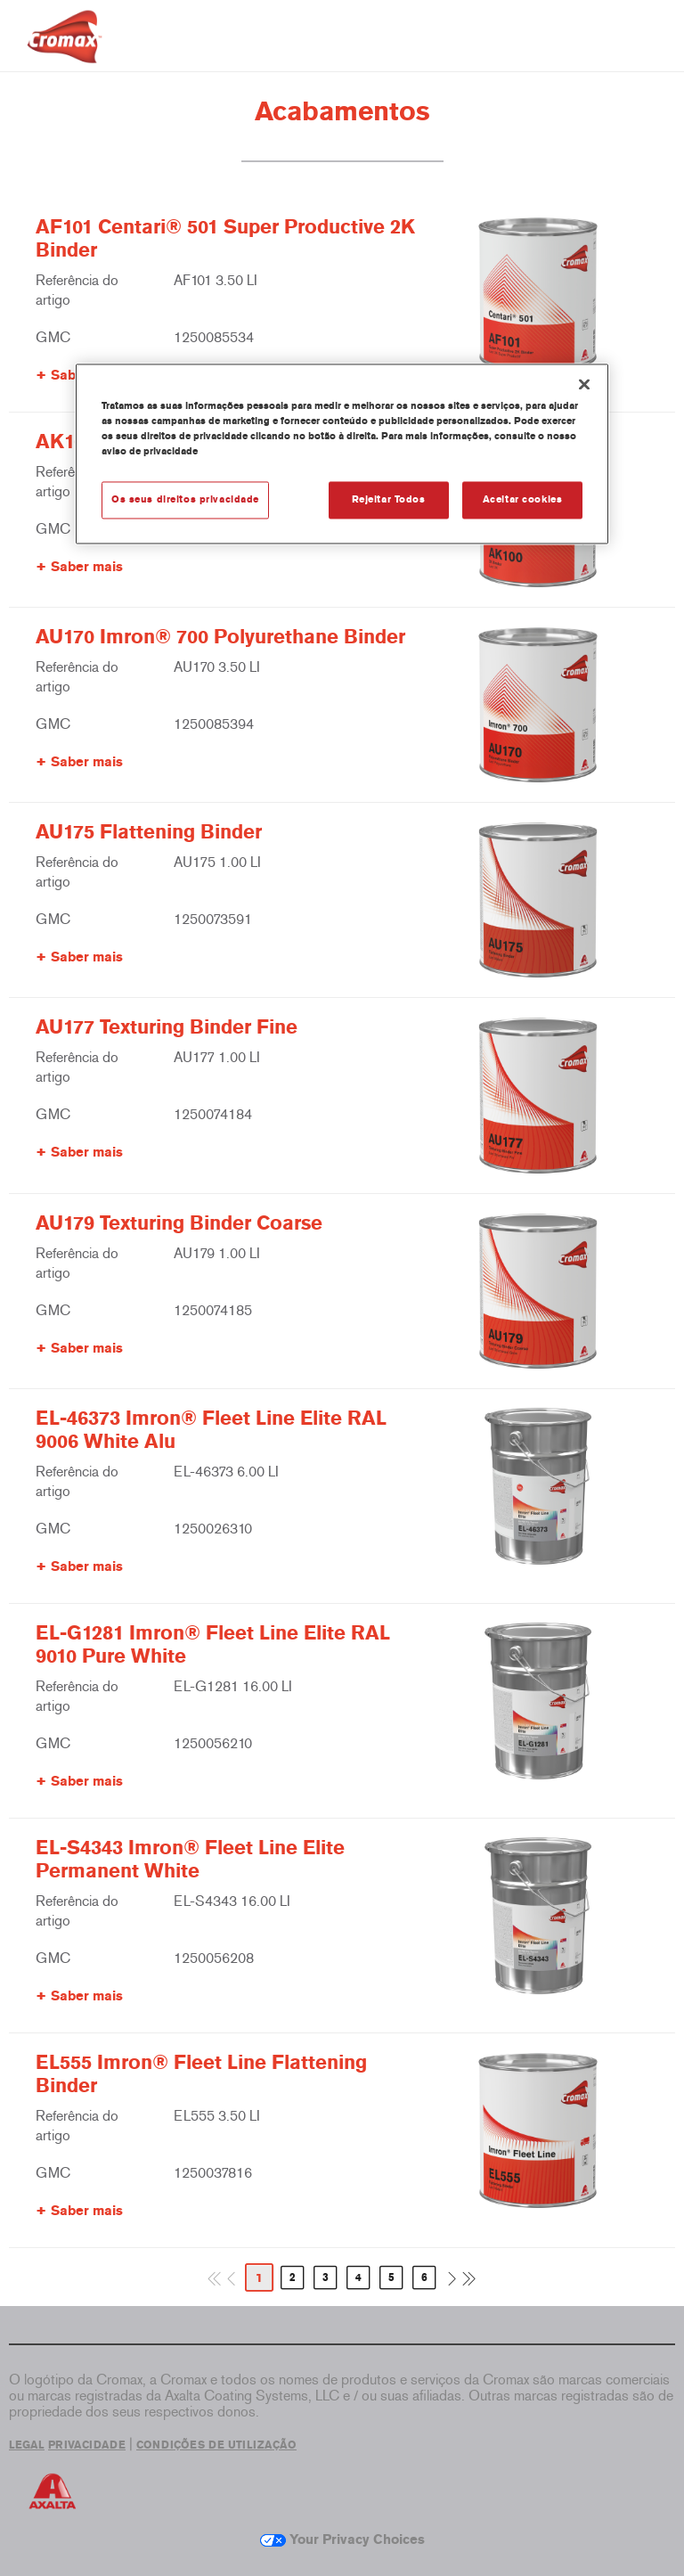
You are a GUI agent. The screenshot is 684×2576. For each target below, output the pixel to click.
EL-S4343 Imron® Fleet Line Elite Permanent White (190, 1859)
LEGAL (27, 2445)
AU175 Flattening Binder (149, 832)
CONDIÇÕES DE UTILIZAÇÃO (216, 2445)
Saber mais (87, 567)
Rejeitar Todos (389, 499)
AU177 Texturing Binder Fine (166, 1027)
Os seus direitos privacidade (185, 499)
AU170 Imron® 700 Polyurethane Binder (220, 637)
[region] (342, 453)
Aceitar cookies (523, 499)
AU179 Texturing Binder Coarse (179, 1223)
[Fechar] (584, 384)
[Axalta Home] (64, 50)
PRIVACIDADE (87, 2445)
